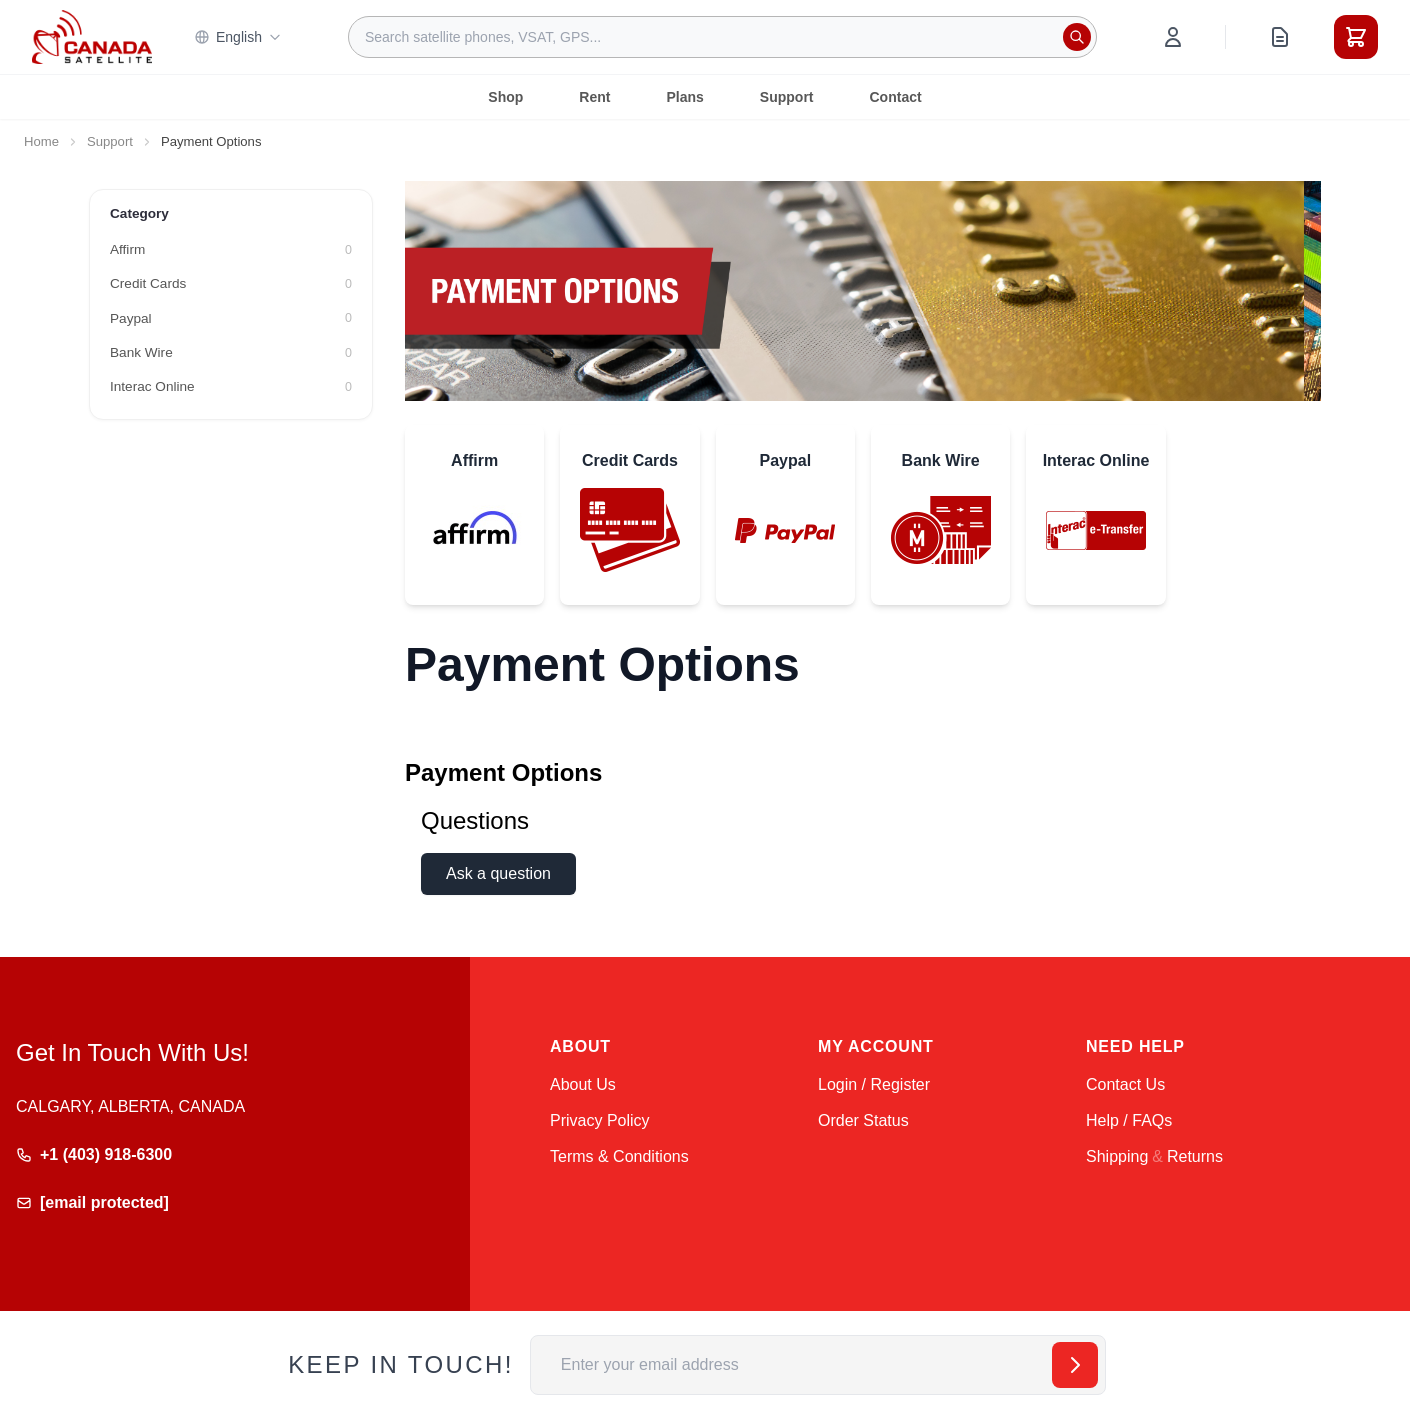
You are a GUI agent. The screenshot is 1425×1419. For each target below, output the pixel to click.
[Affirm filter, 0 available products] (231, 250)
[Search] (1077, 37)
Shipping (1117, 1156)
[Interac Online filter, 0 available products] (231, 387)
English (238, 37)
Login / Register (874, 1084)
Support (787, 97)
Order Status (863, 1120)
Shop (505, 97)
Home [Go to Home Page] (41, 141)
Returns (1195, 1156)
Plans (684, 97)
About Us (583, 1084)
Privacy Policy (600, 1120)
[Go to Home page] (92, 37)
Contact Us (1125, 1084)
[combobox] (722, 37)
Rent (594, 97)
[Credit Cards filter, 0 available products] (231, 284)
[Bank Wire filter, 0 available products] (231, 353)
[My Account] (1173, 37)
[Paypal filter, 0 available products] (231, 319)
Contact (896, 97)
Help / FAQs (1129, 1120)
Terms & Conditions (619, 1156)
